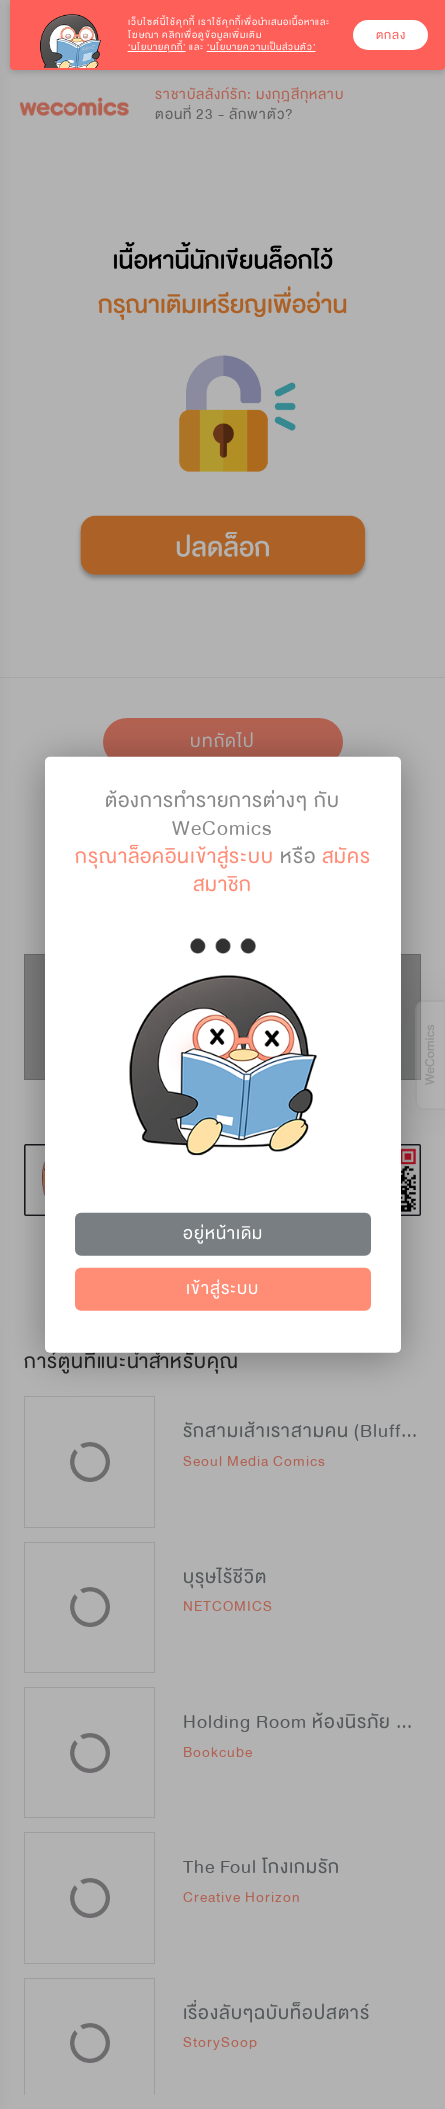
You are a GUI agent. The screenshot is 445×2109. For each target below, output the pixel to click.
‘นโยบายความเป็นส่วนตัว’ (261, 47)
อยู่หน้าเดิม (223, 1233)
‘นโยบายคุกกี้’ (157, 47)
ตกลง (391, 35)
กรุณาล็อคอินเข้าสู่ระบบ (174, 855)
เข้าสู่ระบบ (222, 1288)
